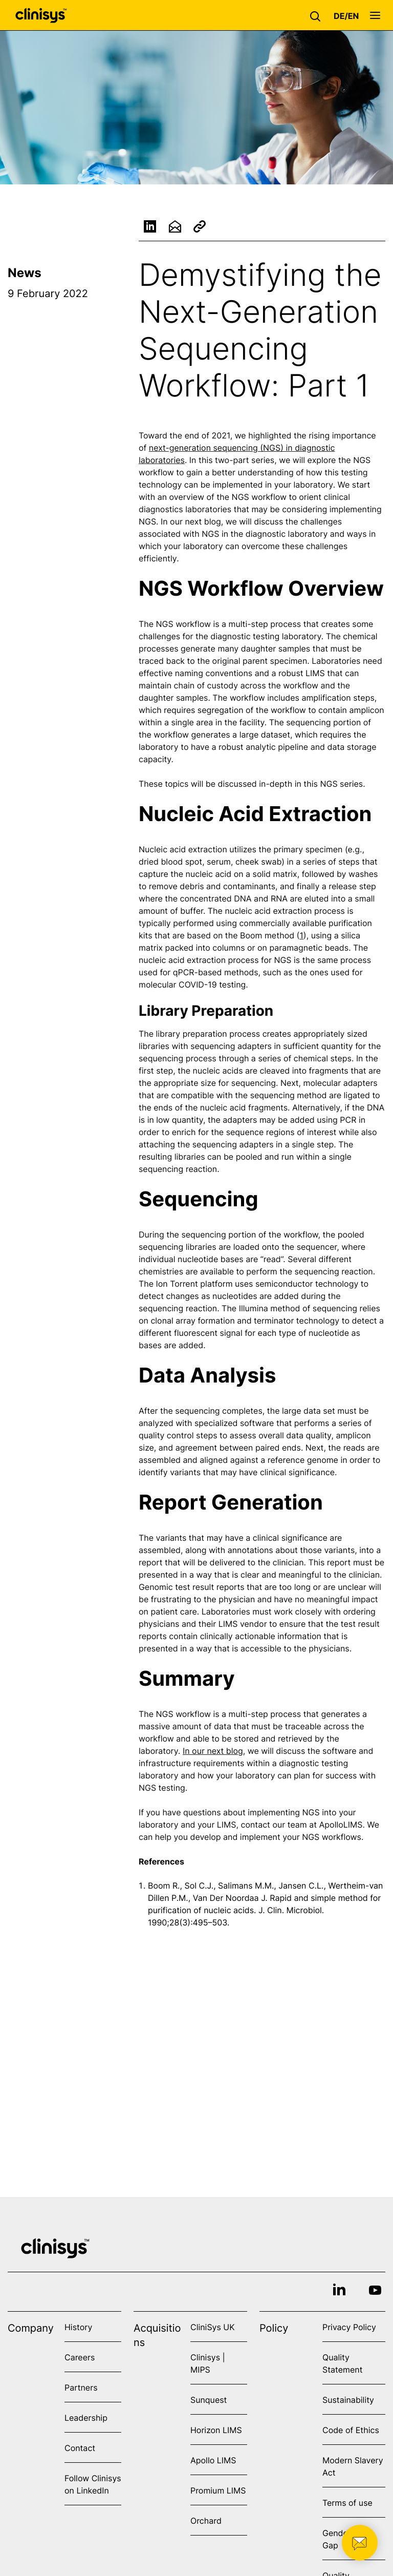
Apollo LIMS (213, 2460)
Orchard (206, 2521)
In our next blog (213, 1752)
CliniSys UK (212, 2327)
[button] (317, 15)
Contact (79, 2448)
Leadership (85, 2418)
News (24, 272)
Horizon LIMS (216, 2430)
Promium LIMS (218, 2490)
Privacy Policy (349, 2327)
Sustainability (348, 2400)
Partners (81, 2387)
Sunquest (208, 2400)
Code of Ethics (350, 2430)
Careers (79, 2357)
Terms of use (347, 2503)
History (78, 2327)
